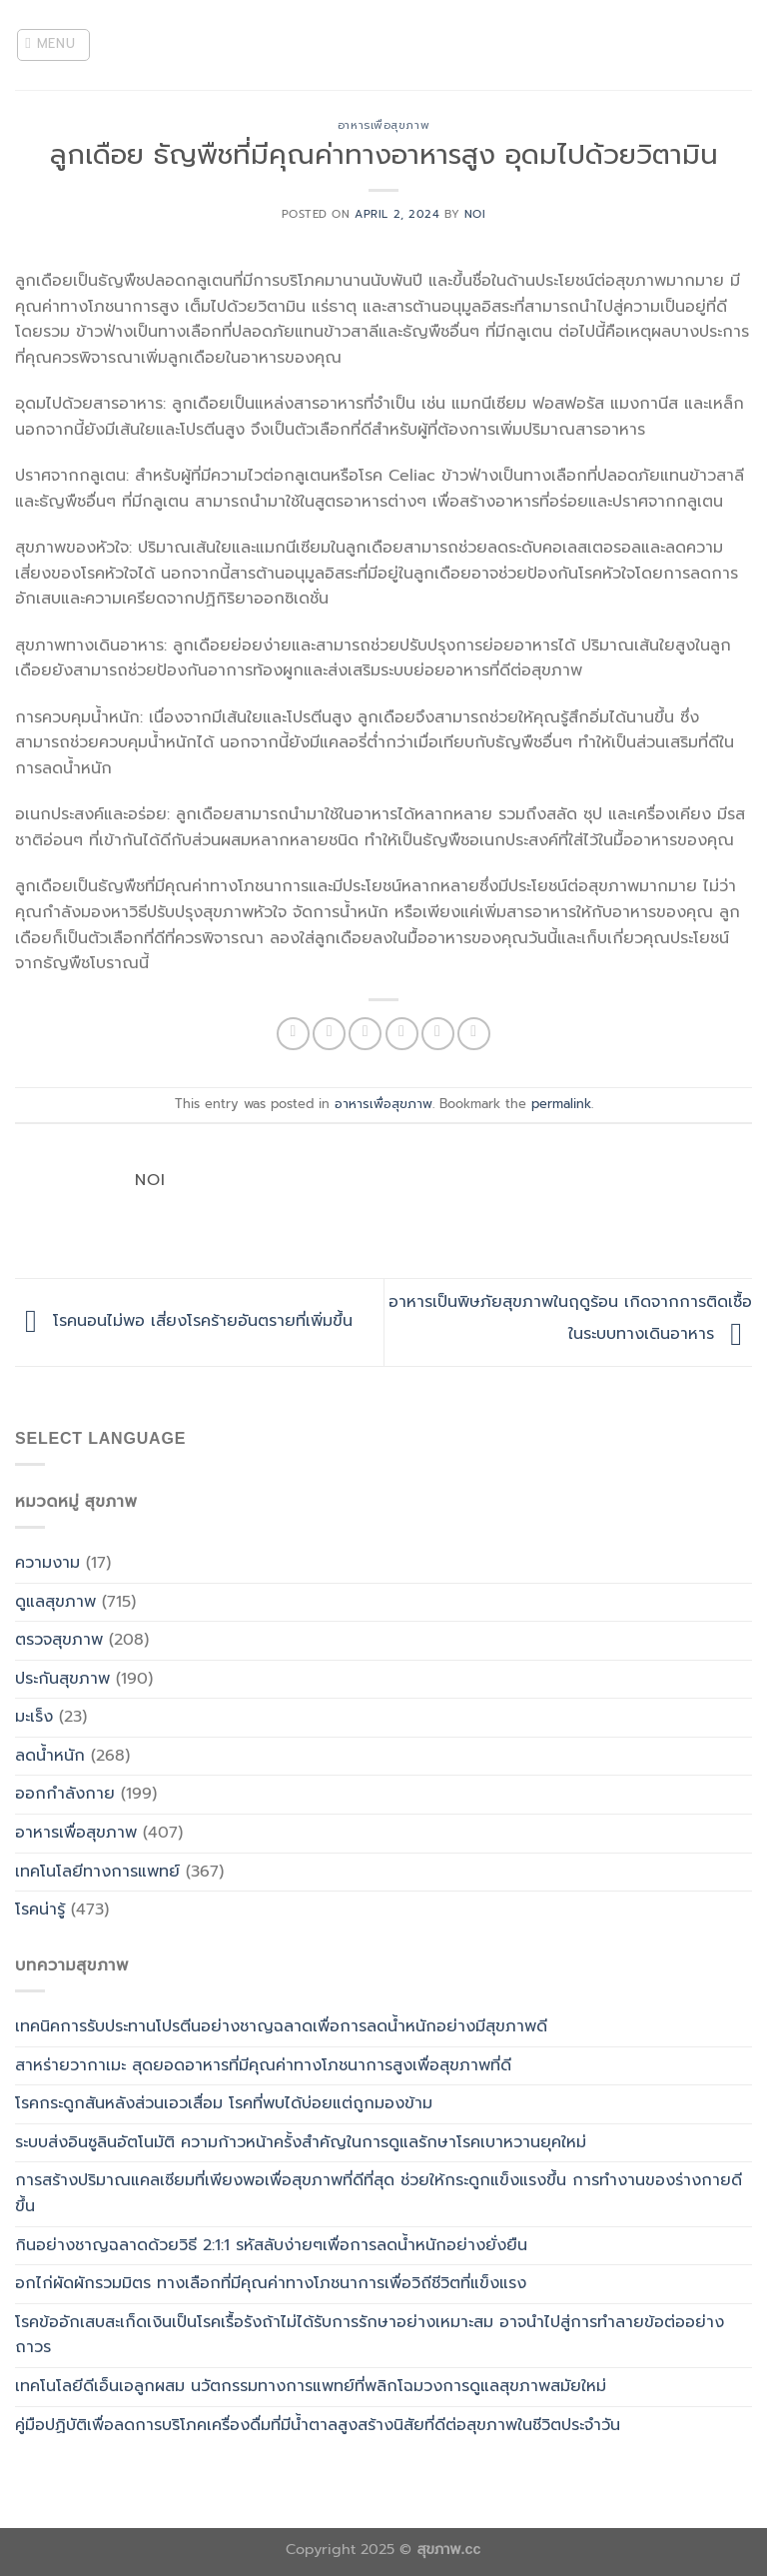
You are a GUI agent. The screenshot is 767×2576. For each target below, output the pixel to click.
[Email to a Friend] (401, 1033)
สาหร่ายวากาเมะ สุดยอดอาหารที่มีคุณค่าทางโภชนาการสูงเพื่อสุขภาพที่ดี (263, 2065)
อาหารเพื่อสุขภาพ (383, 125)
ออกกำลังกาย (65, 1794)
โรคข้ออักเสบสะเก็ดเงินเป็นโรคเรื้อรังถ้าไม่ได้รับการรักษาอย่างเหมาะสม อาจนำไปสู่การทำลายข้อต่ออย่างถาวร (369, 2335)
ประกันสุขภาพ (62, 1679)
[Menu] (54, 45)
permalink (561, 1103)
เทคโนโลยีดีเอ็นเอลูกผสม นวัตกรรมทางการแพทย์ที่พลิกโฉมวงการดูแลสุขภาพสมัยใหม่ (310, 2386)
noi (475, 214)
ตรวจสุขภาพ (59, 1640)
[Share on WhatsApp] (293, 1033)
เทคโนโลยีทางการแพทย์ (97, 1872)
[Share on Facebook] (329, 1033)
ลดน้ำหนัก (50, 1756)
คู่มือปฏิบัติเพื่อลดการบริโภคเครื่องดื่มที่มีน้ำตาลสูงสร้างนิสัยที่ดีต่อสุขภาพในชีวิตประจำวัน (317, 2425)
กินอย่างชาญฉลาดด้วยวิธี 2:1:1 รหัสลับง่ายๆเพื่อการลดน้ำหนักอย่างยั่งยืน (271, 2245)
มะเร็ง (34, 1717)
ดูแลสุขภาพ (55, 1602)
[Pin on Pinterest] (437, 1033)
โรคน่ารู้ (40, 1910)
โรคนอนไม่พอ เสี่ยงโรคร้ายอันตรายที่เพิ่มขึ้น (184, 1322)
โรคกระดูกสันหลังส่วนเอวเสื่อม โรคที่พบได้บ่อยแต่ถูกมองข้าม (223, 2103)
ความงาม (47, 1563)
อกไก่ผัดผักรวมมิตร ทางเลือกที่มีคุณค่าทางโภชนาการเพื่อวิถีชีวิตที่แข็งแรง (270, 2283)
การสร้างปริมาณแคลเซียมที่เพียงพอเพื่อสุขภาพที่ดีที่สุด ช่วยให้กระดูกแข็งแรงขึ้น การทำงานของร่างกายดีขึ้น (378, 2193)
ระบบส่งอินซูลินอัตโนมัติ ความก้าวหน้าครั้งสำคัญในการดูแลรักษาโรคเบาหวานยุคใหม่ (300, 2142)
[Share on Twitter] (365, 1033)
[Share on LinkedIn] (473, 1033)
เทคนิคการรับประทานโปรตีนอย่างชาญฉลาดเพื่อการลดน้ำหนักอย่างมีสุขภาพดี (281, 2026)
